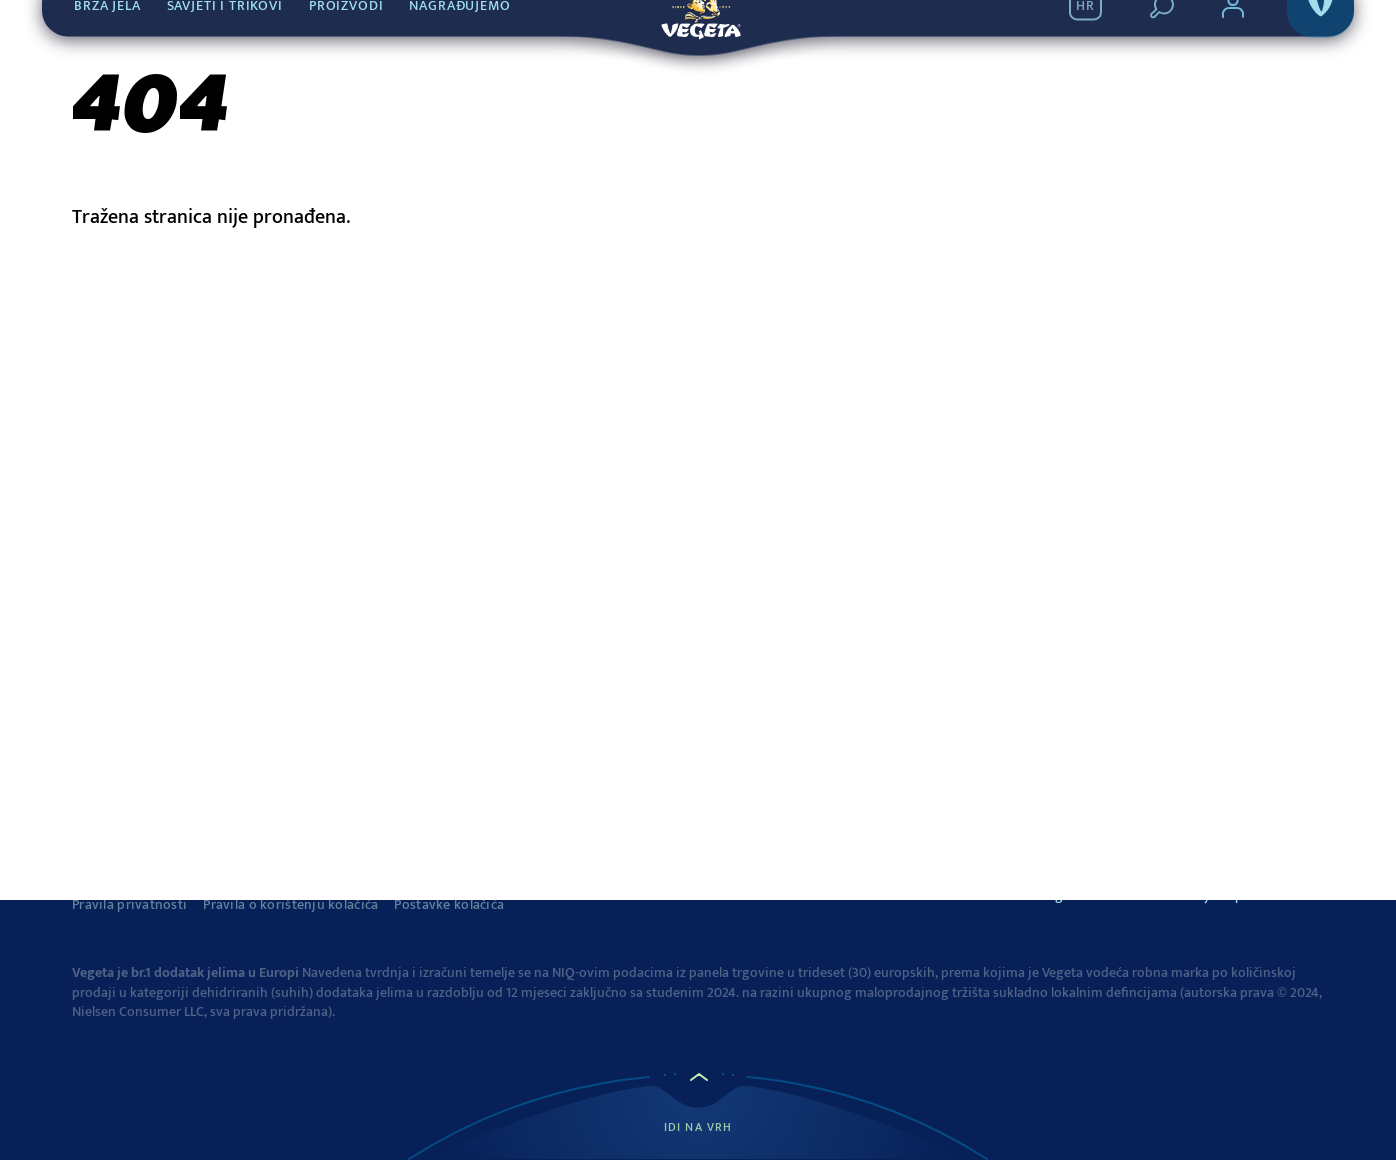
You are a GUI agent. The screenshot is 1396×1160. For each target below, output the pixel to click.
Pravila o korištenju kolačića (290, 905)
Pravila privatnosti (129, 905)
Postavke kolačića (449, 905)
